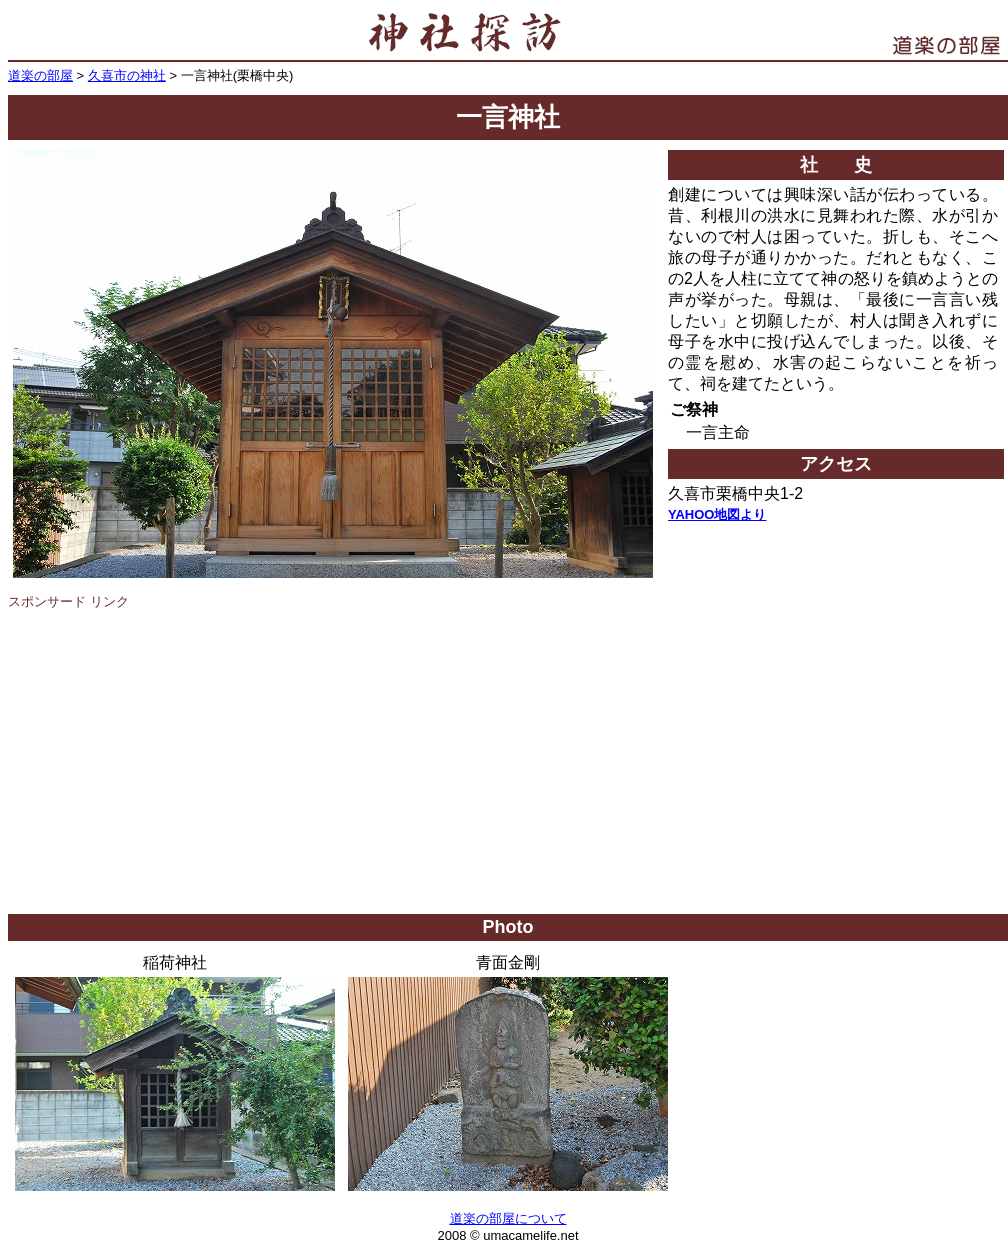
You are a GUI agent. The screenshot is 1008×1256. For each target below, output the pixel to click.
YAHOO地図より (717, 514)
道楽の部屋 (40, 75)
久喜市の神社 (127, 75)
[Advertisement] (508, 764)
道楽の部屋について (508, 1218)
